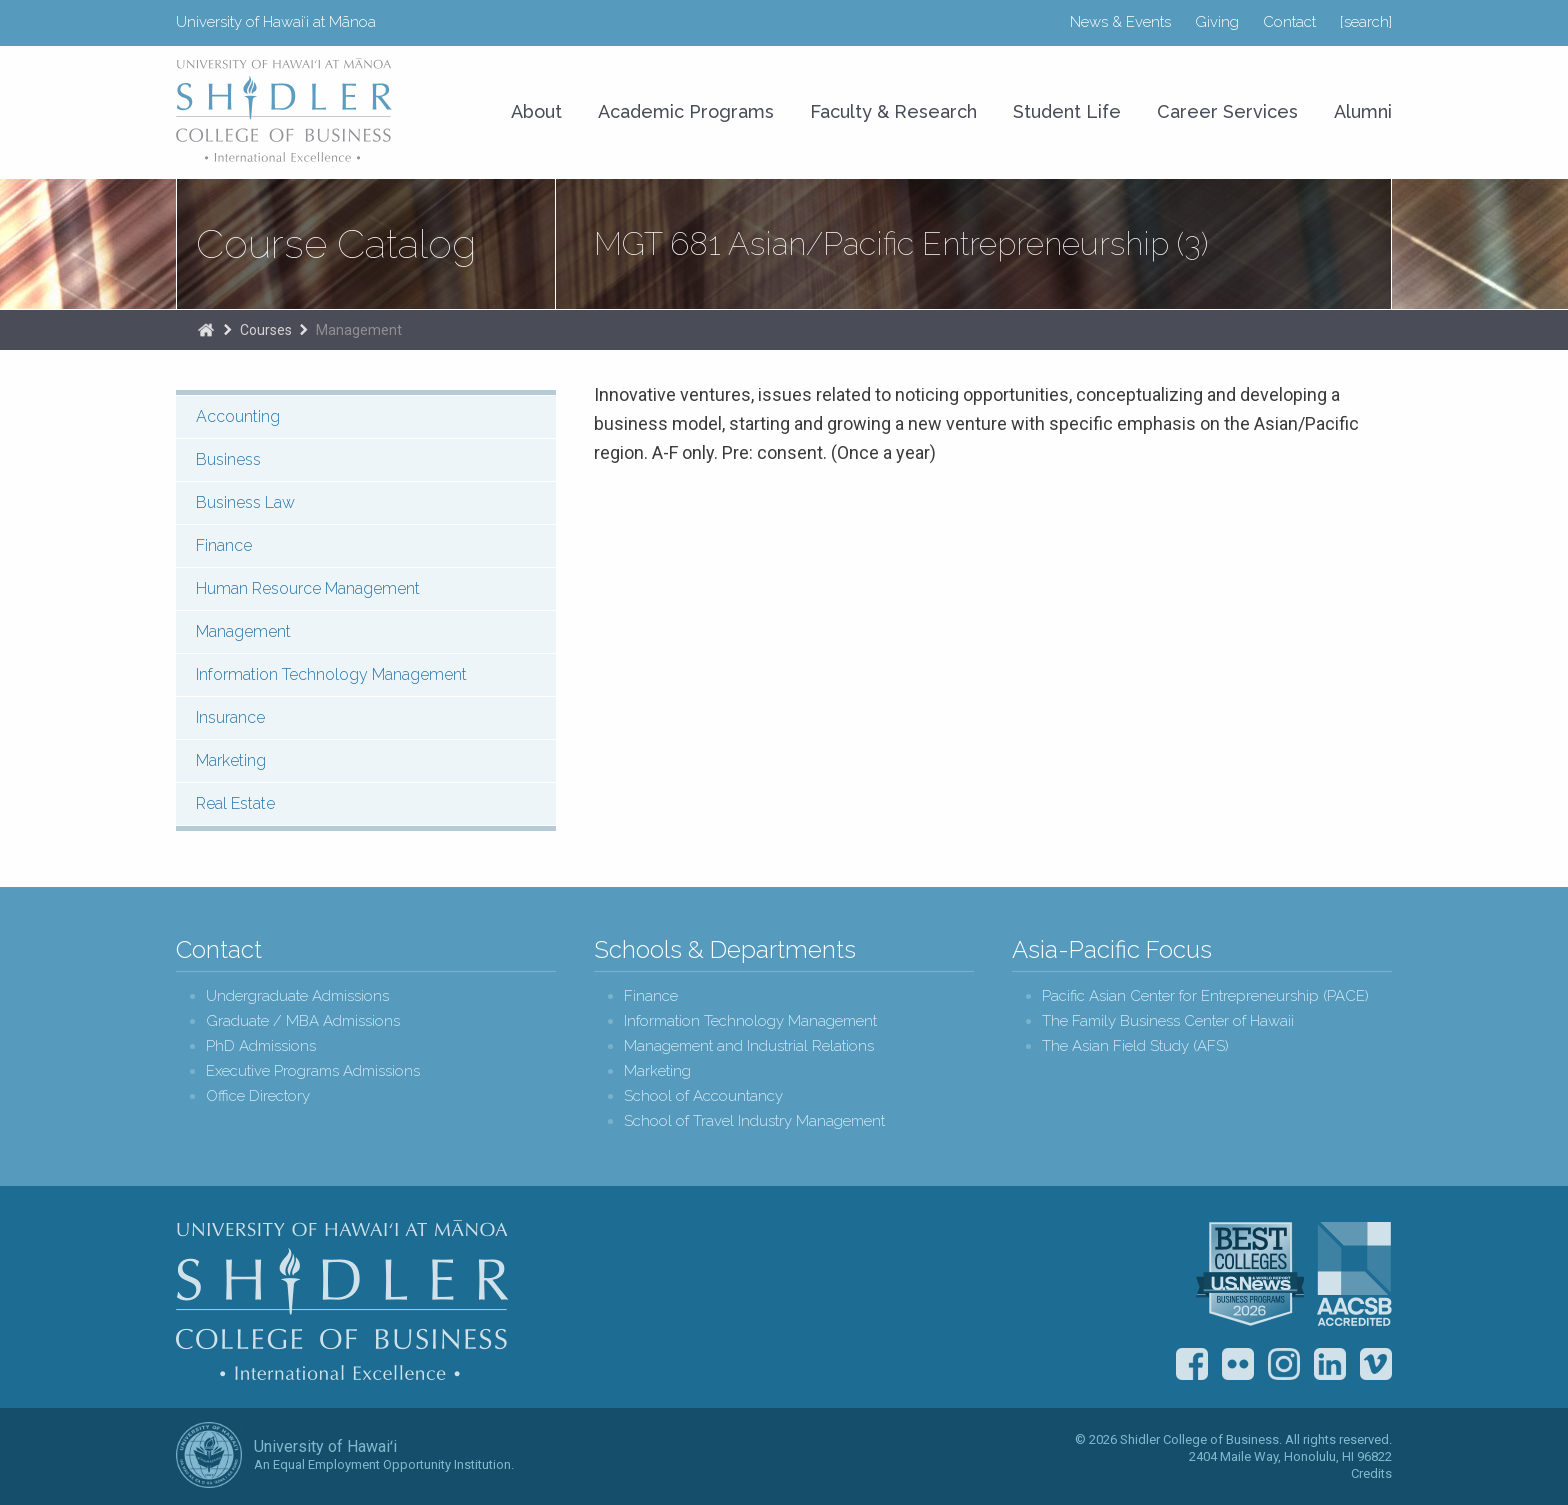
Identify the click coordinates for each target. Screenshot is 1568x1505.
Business (228, 459)
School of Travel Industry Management (754, 1121)
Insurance (230, 717)
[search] (1366, 22)
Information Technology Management (331, 674)
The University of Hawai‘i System (209, 1455)
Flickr (1238, 1364)
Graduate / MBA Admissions (303, 1021)
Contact (1289, 22)
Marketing (231, 760)
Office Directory (258, 1096)
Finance (224, 545)
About (536, 111)
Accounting (238, 416)
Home (206, 330)
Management (359, 330)
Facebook (1192, 1364)
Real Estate (235, 803)
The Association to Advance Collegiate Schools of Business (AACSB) (1354, 1274)
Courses (266, 330)
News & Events (1120, 22)
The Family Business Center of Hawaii (1168, 1021)
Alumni (1363, 111)
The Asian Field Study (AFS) (1135, 1046)
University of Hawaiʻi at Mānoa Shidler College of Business (285, 110)
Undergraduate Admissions (297, 996)
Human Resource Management (308, 588)
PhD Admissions (261, 1046)
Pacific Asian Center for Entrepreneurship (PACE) (1205, 996)
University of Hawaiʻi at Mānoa (276, 22)
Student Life (1067, 111)
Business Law (245, 502)
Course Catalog (336, 244)
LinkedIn (1330, 1364)
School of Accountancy (703, 1096)
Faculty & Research (893, 111)
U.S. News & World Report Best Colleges (1250, 1274)
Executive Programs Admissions (313, 1071)
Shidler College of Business (342, 1300)
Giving (1217, 22)
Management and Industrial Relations (749, 1046)
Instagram (1284, 1364)
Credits (1371, 1473)
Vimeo (1376, 1364)
